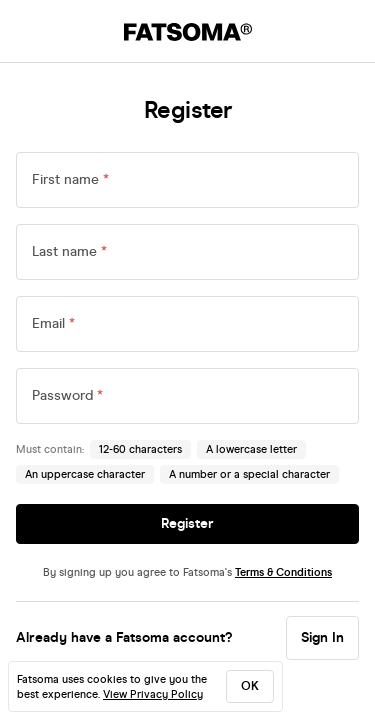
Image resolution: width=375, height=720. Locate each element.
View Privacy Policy (153, 694)
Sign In (322, 637)
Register (187, 523)
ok (250, 686)
